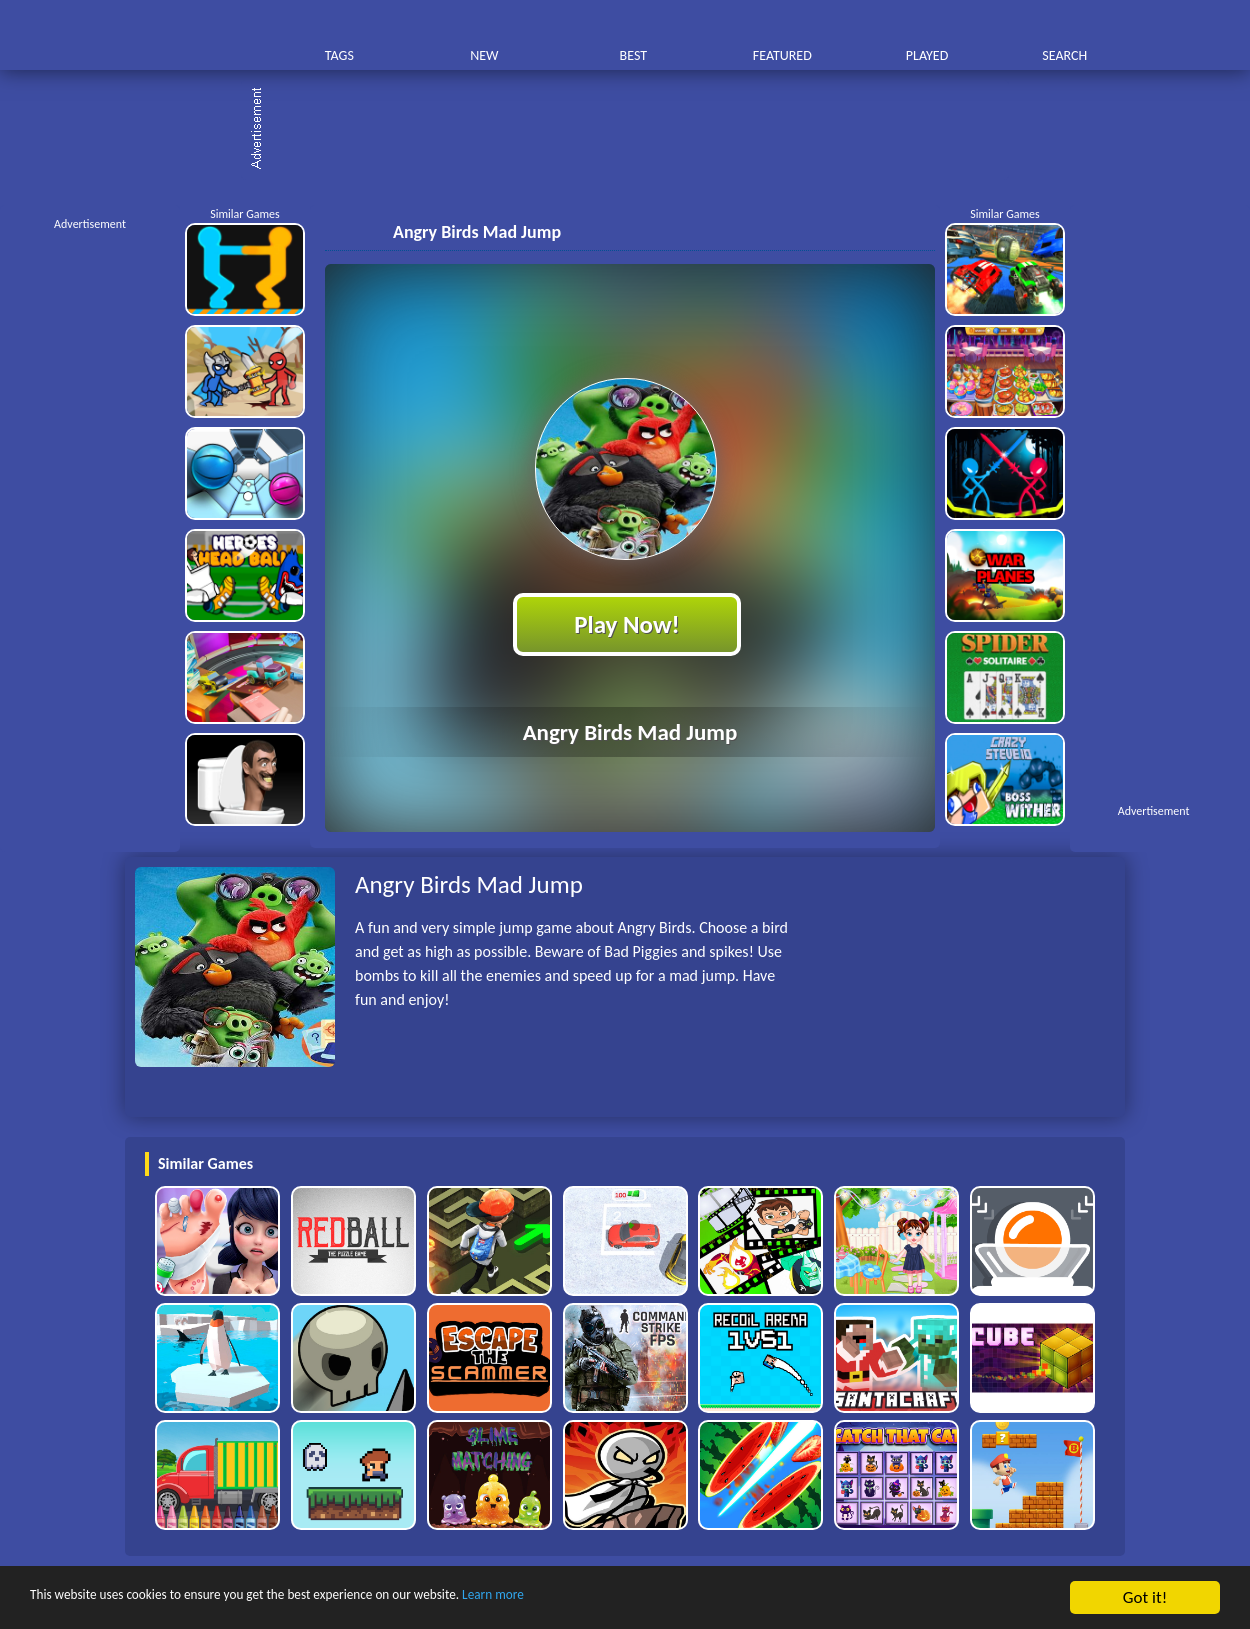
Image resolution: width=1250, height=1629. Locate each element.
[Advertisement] (635, 130)
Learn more (624, 1598)
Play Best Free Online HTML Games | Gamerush (192, 35)
